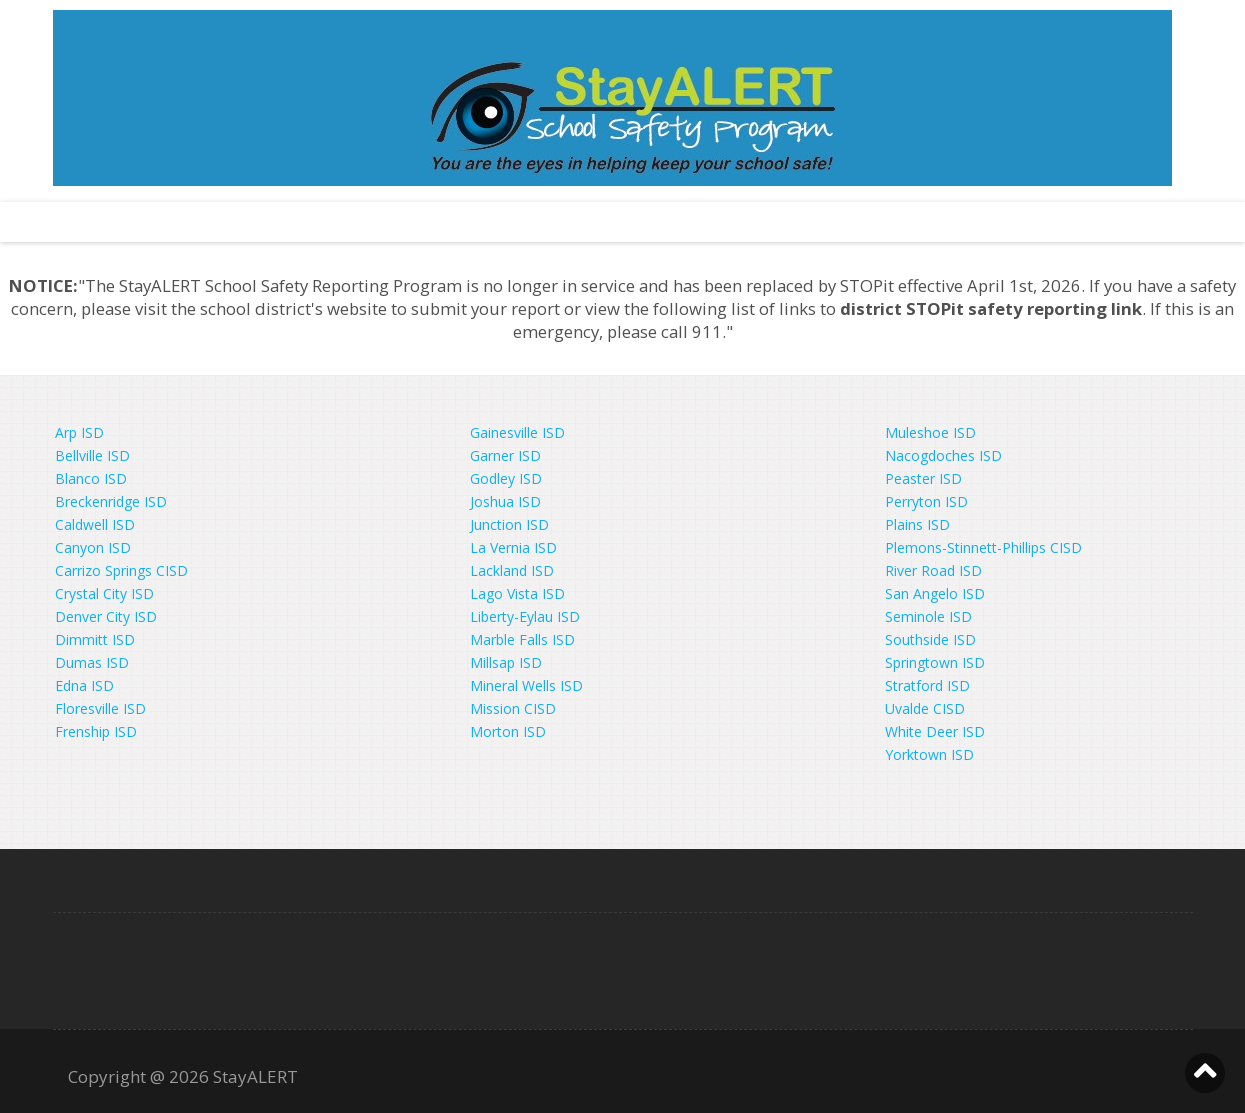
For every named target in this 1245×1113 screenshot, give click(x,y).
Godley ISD (506, 478)
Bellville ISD (92, 455)
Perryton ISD (926, 501)
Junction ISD (509, 524)
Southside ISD (930, 639)
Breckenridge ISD (111, 501)
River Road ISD (933, 570)
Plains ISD (917, 524)
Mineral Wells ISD (526, 685)
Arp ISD (79, 432)
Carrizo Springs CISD (121, 570)
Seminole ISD (928, 616)
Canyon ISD (93, 547)
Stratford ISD (927, 685)
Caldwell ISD (95, 524)
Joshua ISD (505, 501)
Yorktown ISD (929, 754)
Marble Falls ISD (522, 639)
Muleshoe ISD (930, 432)
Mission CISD (513, 708)
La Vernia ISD (513, 547)
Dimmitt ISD (95, 639)
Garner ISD (505, 455)
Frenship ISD (96, 731)
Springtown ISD (935, 662)
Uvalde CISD (925, 708)
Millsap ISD (506, 662)
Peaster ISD (923, 478)
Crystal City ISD (104, 593)
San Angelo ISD (935, 593)
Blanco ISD (91, 478)
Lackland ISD (512, 570)
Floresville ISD (100, 708)
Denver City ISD (106, 616)
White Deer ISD (935, 731)
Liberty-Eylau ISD (525, 616)
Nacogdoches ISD (943, 455)
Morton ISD (508, 731)
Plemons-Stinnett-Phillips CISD (983, 547)
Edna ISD (84, 685)
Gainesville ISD (517, 432)
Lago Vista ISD (517, 593)
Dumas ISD (92, 662)
